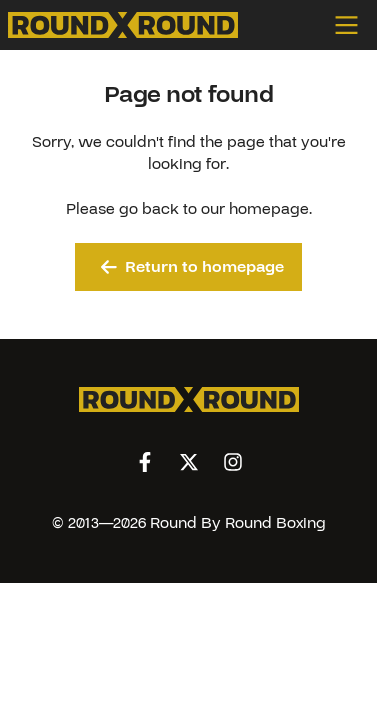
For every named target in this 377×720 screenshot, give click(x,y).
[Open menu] (352, 25)
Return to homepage (192, 267)
